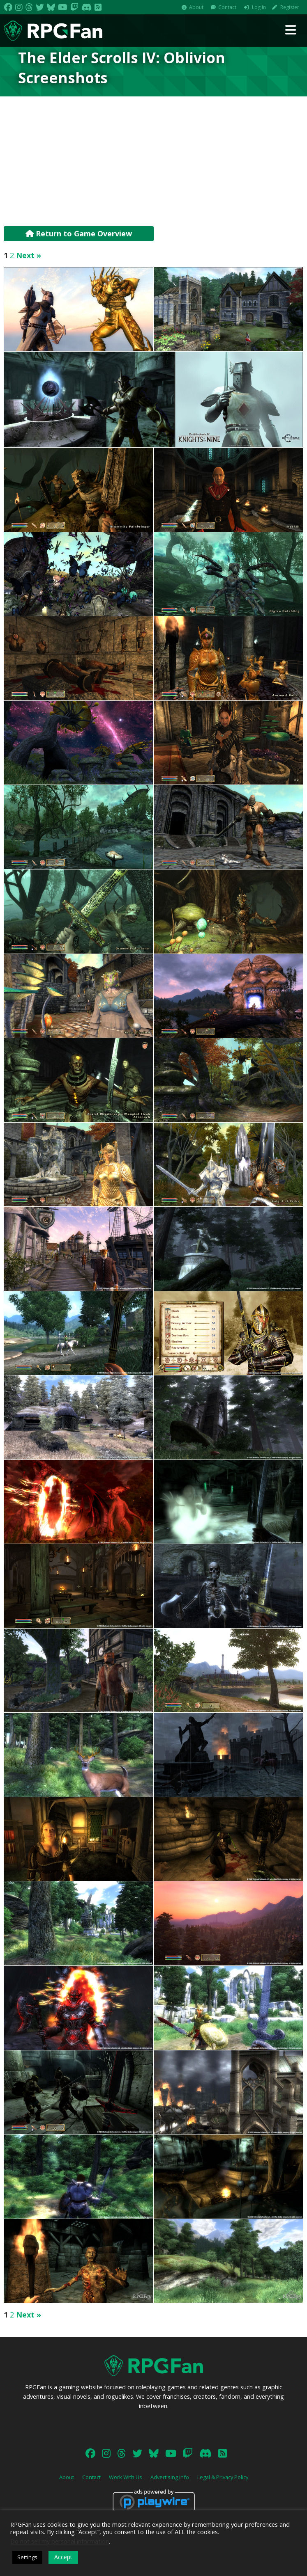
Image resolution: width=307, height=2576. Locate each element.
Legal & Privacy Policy (222, 2477)
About (196, 7)
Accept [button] (63, 2557)
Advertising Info (169, 2477)
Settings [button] (27, 2557)
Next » (28, 255)
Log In (259, 7)
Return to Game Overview (78, 233)
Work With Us (125, 2477)
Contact (227, 7)
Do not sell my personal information (59, 2541)
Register (289, 7)
